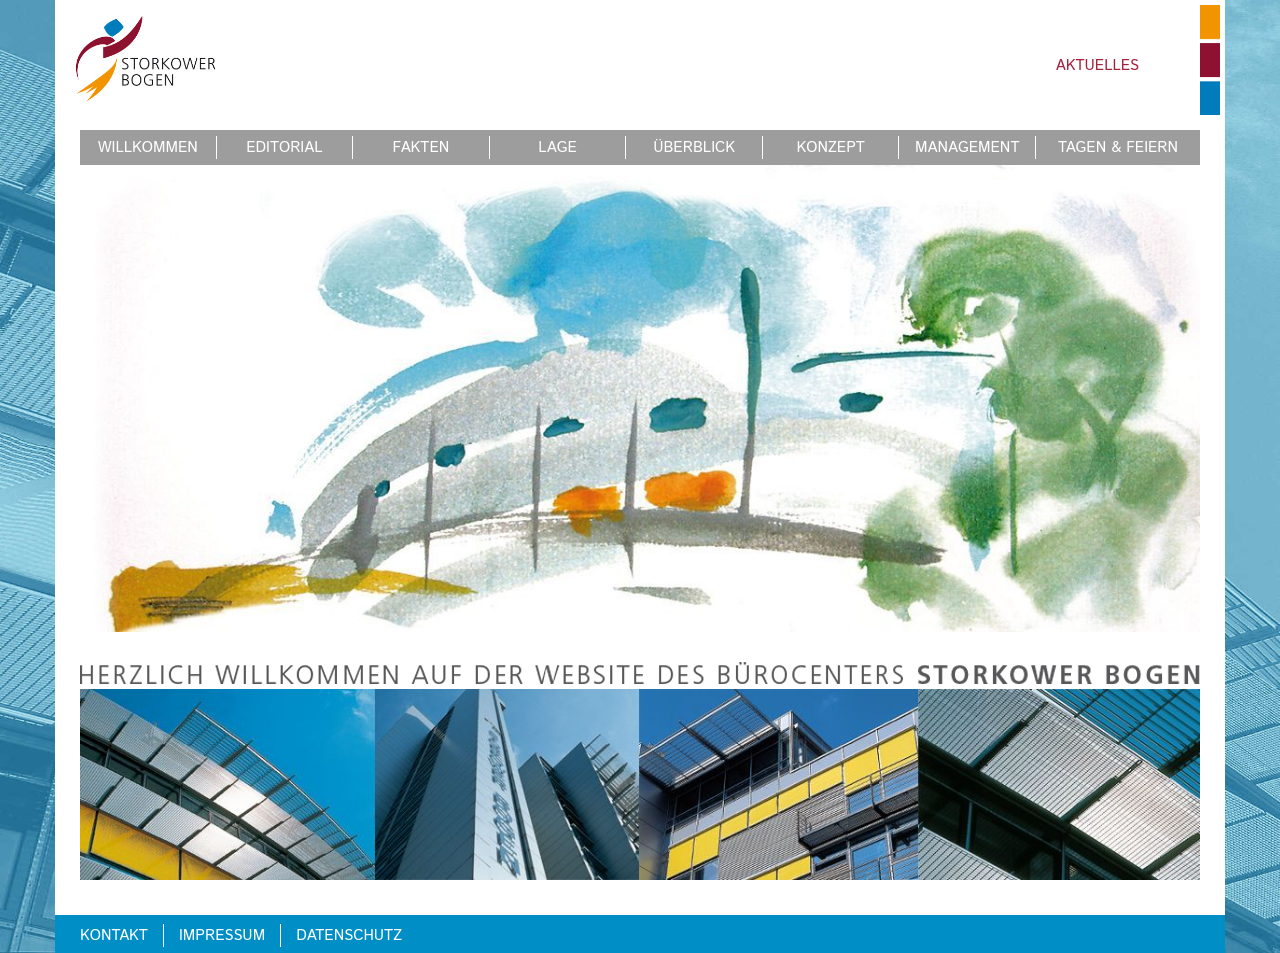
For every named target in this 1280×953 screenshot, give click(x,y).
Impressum (222, 935)
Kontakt (114, 935)
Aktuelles (1097, 65)
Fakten (421, 147)
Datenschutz (349, 935)
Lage (557, 147)
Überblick (694, 147)
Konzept (831, 147)
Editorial (284, 147)
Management (967, 147)
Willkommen (148, 147)
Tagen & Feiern (1118, 147)
